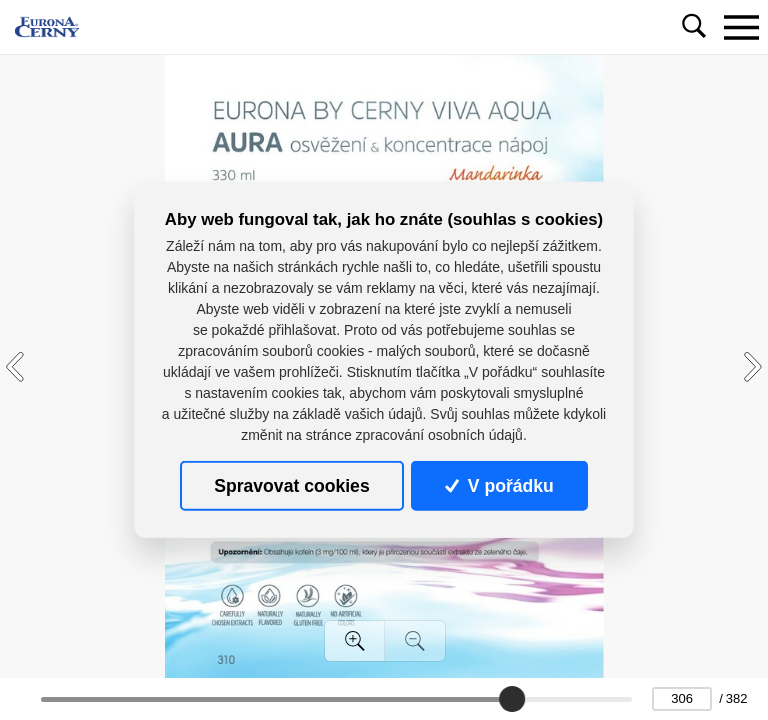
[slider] (512, 699)
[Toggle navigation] (741, 27)
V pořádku (499, 486)
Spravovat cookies (291, 486)
